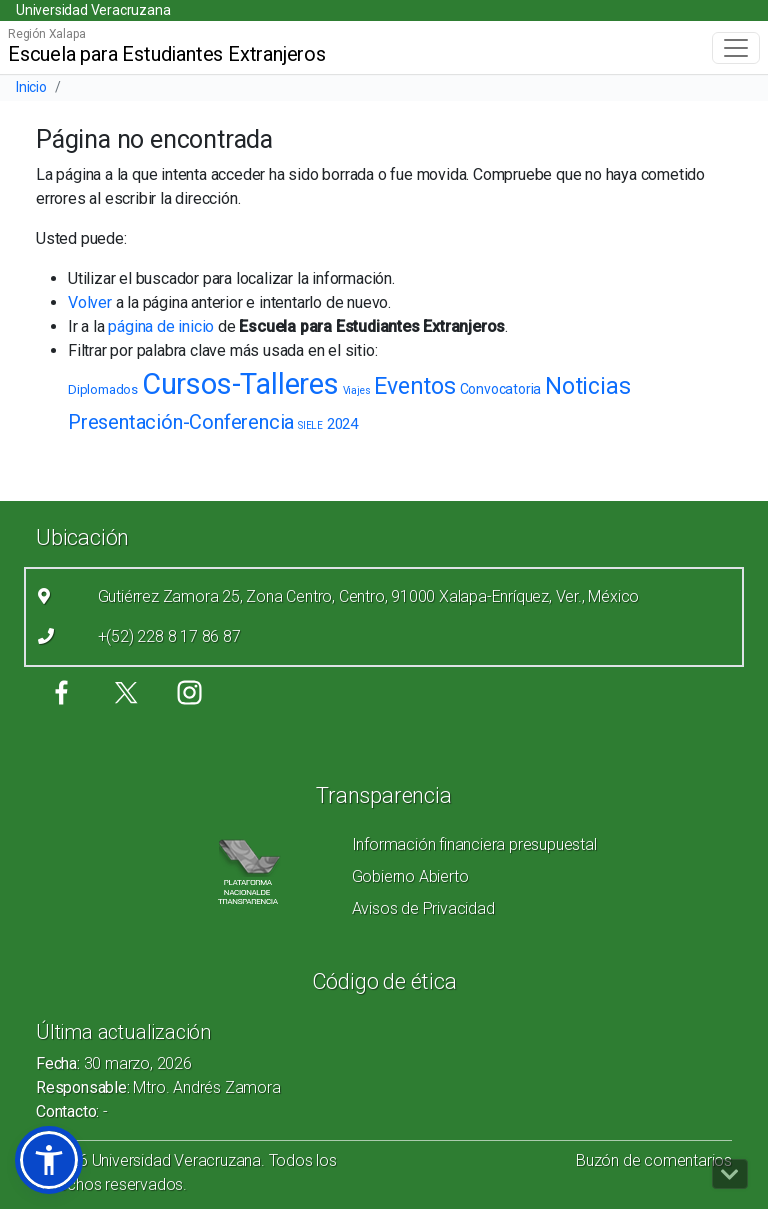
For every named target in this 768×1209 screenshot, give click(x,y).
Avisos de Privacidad (423, 908)
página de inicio (161, 326)
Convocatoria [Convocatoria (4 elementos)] (501, 389)
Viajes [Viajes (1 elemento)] (357, 390)
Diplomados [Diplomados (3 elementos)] (103, 389)
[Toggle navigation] (736, 48)
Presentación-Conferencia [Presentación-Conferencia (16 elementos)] (181, 422)
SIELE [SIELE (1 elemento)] (310, 425)
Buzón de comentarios (654, 1160)
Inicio (31, 87)
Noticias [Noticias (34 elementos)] (587, 386)
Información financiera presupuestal (474, 844)
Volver (90, 302)
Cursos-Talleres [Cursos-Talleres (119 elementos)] (240, 384)
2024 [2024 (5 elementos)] (342, 424)
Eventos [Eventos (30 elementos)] (415, 386)
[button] (49, 1160)
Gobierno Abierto (410, 876)
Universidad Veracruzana (93, 10)
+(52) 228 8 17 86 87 (169, 636)
